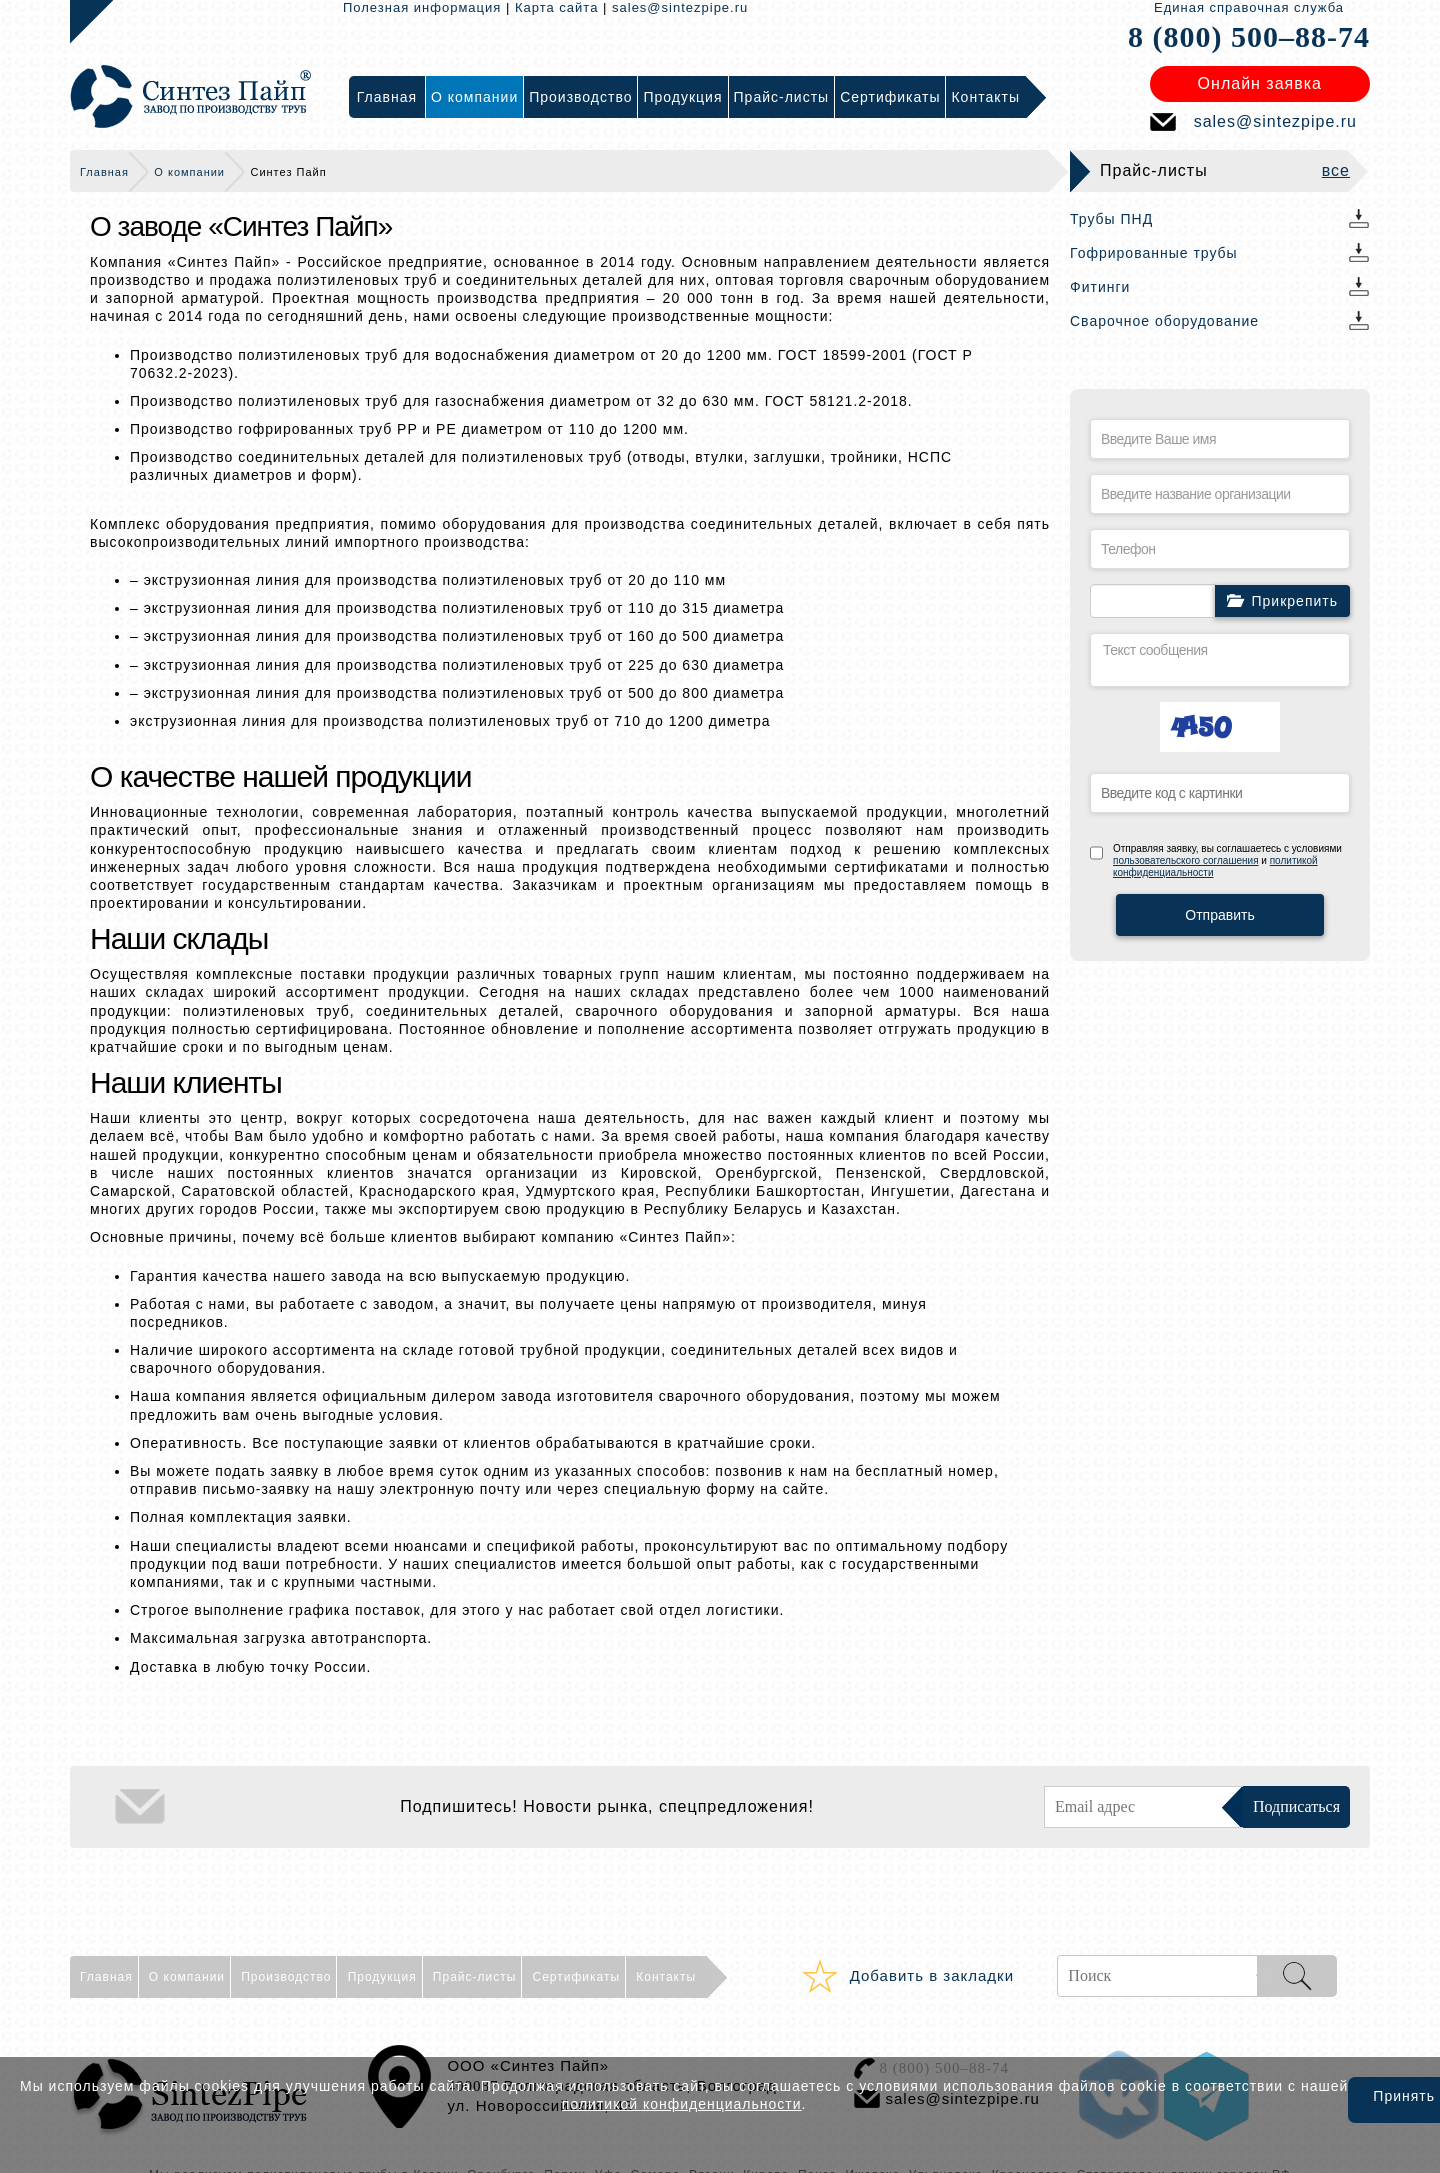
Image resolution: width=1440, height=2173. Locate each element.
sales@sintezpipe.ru (680, 7)
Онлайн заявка (1260, 83)
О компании (189, 172)
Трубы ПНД (1111, 219)
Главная (104, 172)
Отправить (1219, 915)
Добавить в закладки (932, 1975)
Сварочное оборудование (1164, 321)
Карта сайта (556, 7)
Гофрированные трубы (1154, 253)
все (1336, 170)
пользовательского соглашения (1186, 860)
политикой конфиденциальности (682, 2104)
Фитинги (1100, 287)
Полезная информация (422, 7)
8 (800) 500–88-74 (1249, 36)
